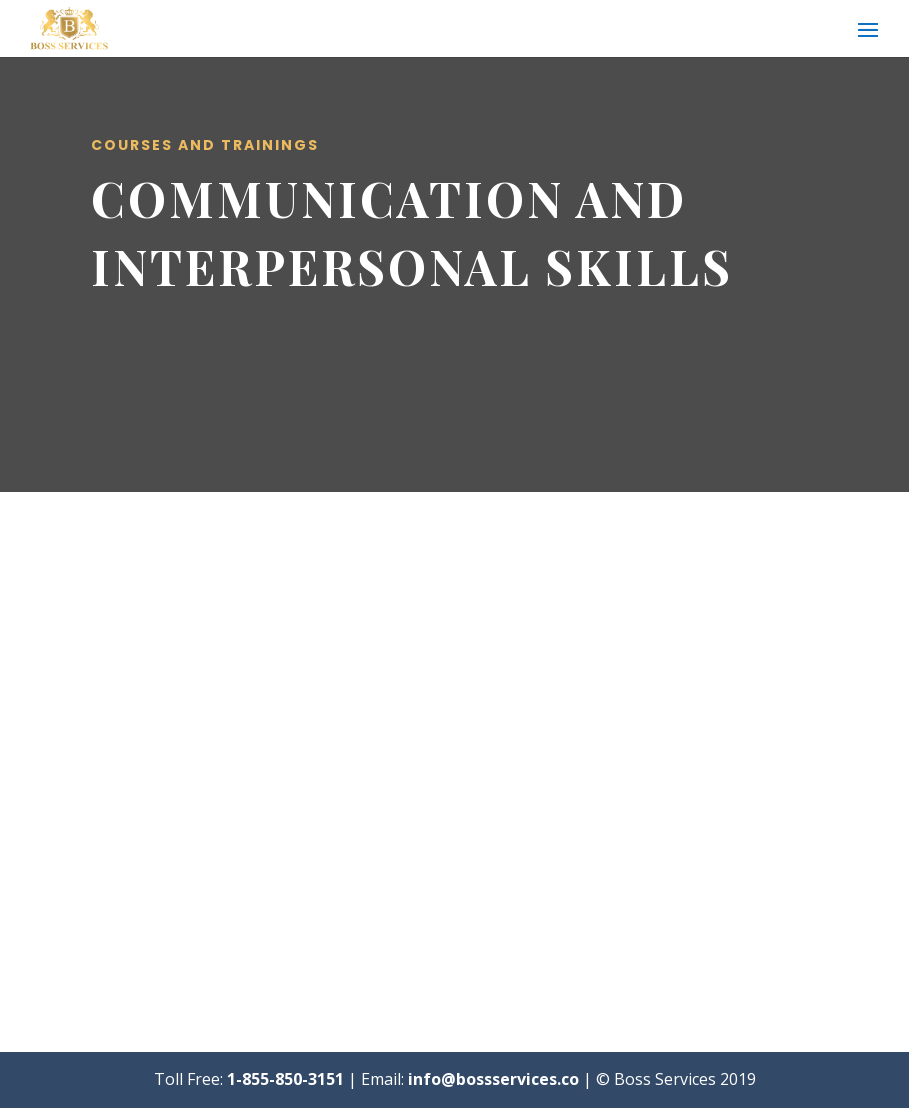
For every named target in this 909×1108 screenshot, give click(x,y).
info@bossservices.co (493, 1079)
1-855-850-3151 (285, 1079)
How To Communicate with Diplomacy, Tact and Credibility (632, 712)
